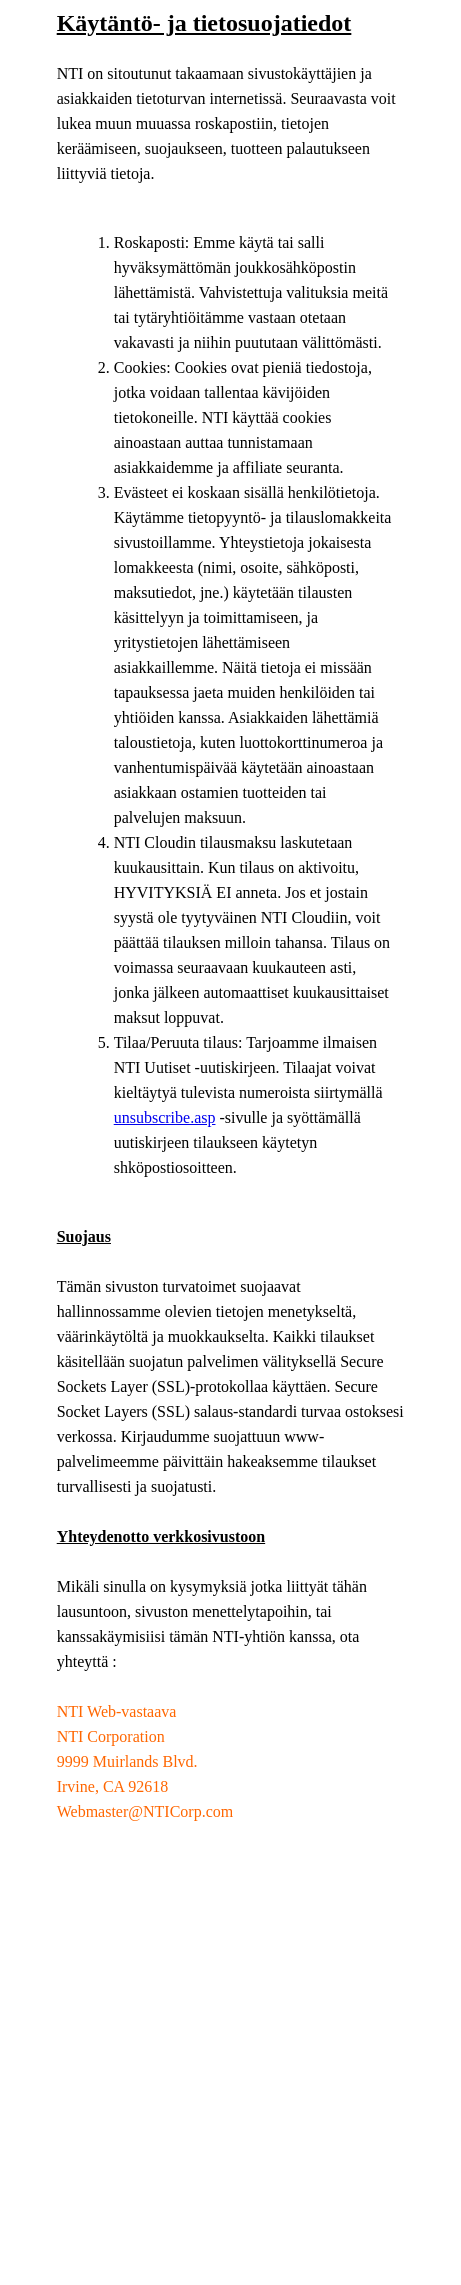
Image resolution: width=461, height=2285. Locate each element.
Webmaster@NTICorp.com (145, 1811)
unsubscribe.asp (165, 1117)
